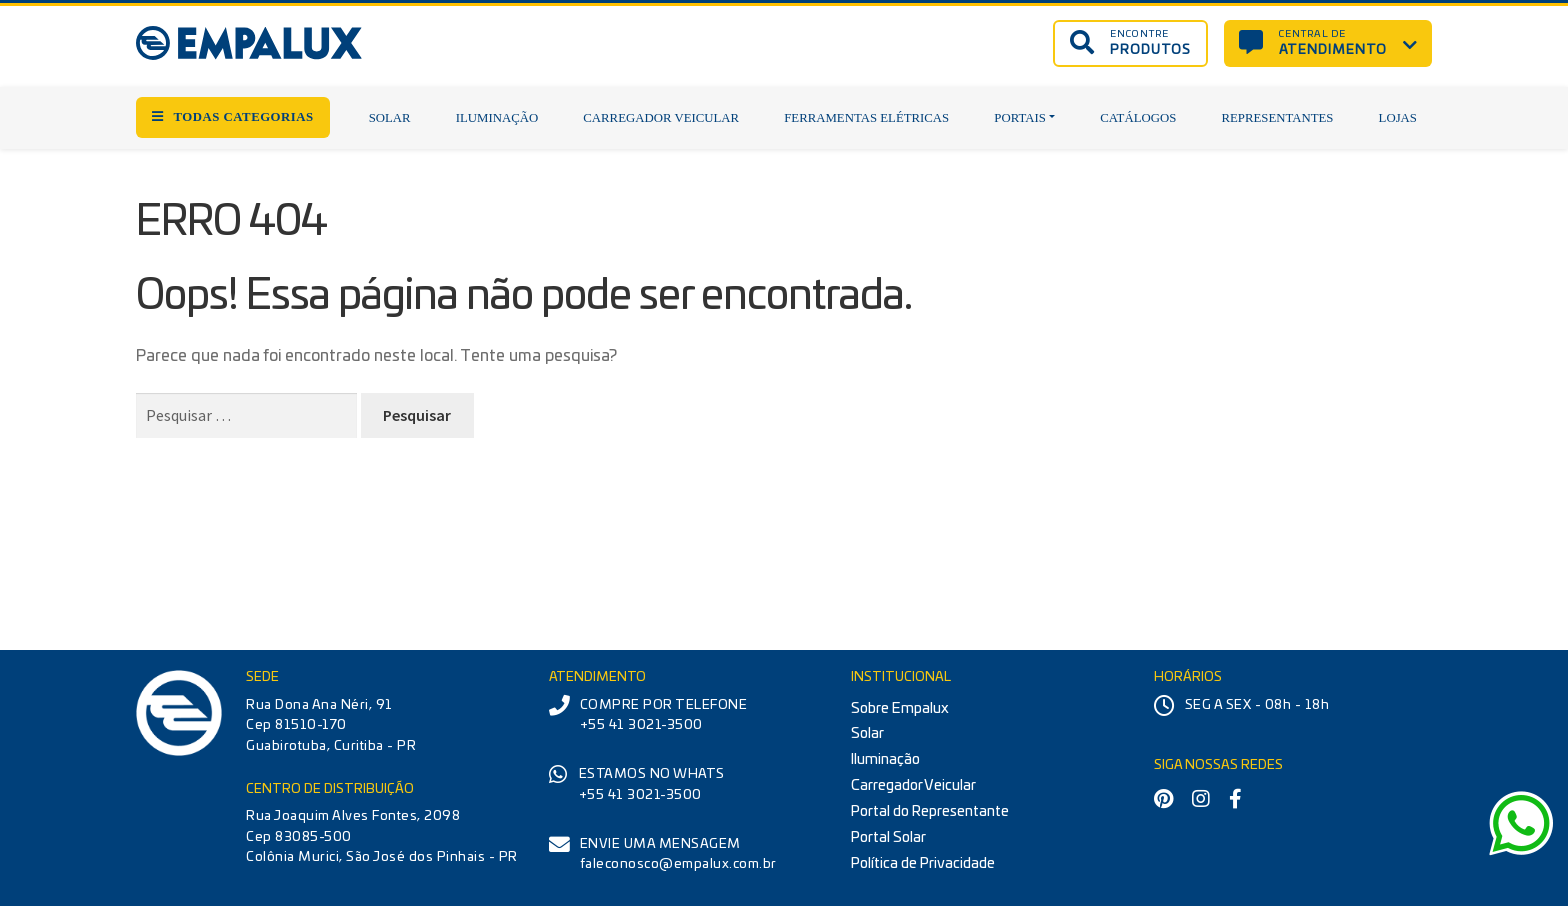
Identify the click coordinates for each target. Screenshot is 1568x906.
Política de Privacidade (923, 863)
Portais (1020, 118)
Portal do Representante (930, 811)
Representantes (1277, 118)
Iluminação (497, 118)
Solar (390, 118)
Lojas (1398, 118)
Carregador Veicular (661, 118)
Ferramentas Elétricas (866, 118)
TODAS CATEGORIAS (233, 117)
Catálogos (1138, 118)
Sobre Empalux (900, 708)
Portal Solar (888, 837)
